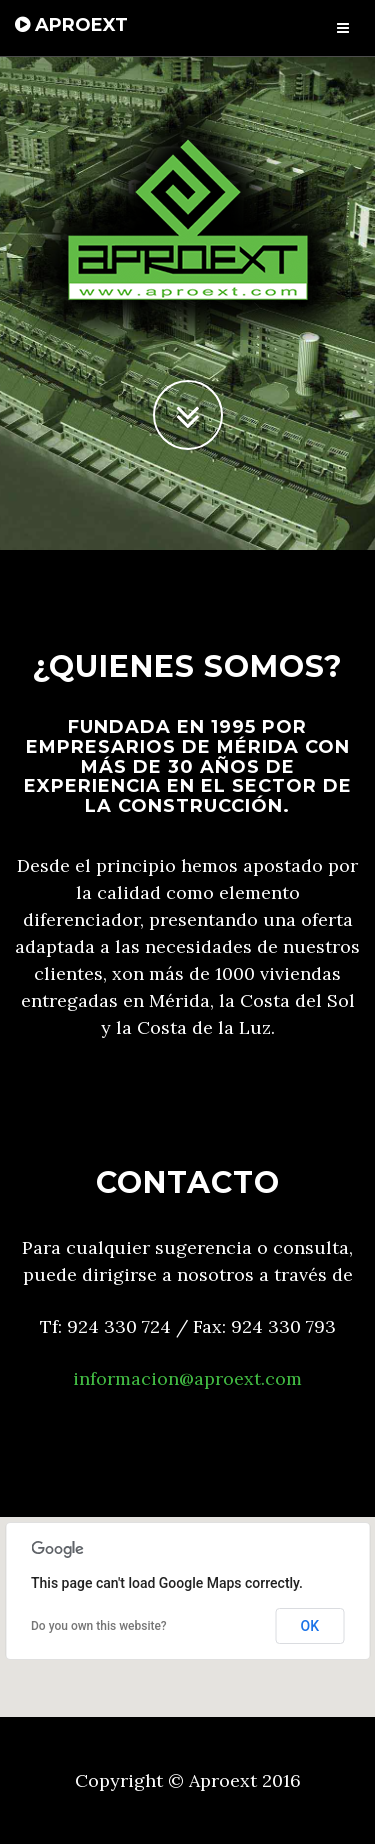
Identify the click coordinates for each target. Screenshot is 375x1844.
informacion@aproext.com (187, 1378)
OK (310, 1626)
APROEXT (71, 25)
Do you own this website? (99, 1626)
